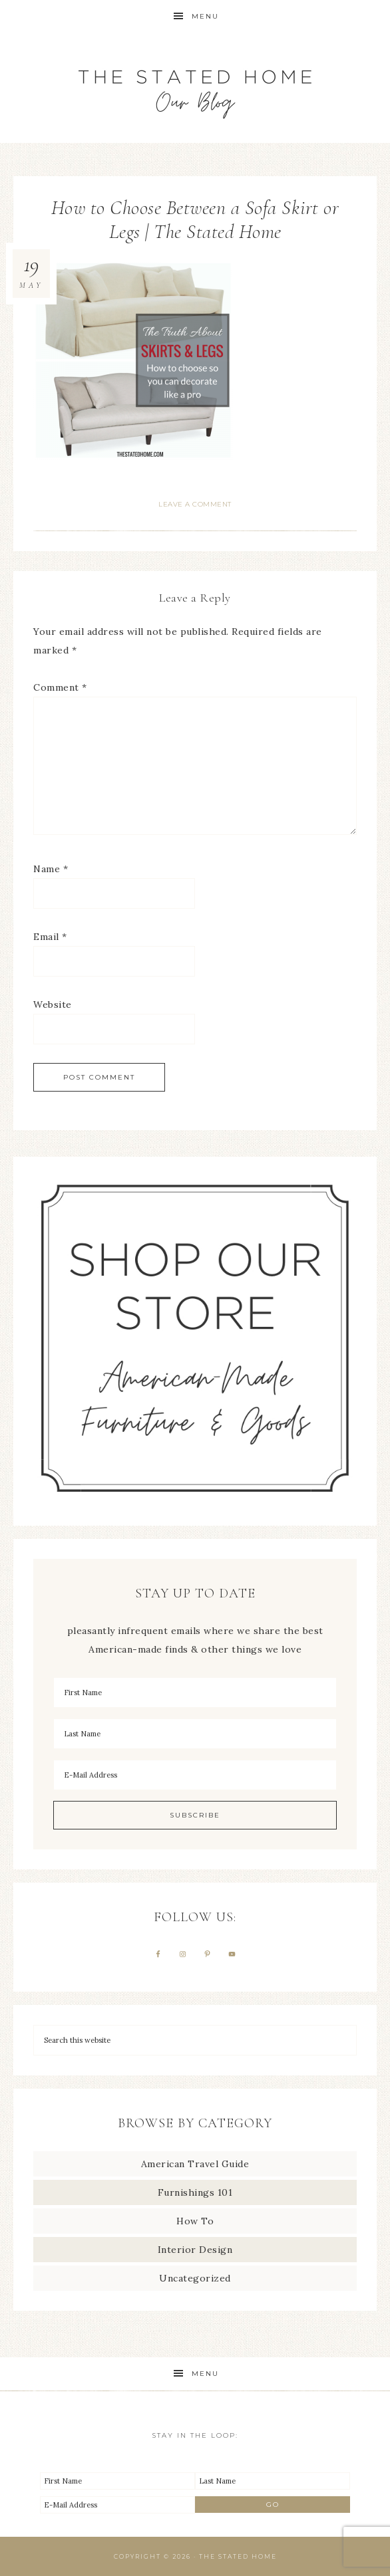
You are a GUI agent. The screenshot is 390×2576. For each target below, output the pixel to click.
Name (50, 869)
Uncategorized (195, 2278)
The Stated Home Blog (194, 88)
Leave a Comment (195, 504)
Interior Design (195, 2250)
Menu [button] (205, 16)
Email (50, 937)
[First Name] (195, 1692)
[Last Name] (195, 1733)
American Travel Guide (195, 2164)
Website (52, 1004)
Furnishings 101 (195, 2192)
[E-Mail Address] (195, 1775)
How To (195, 2221)
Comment (60, 687)
